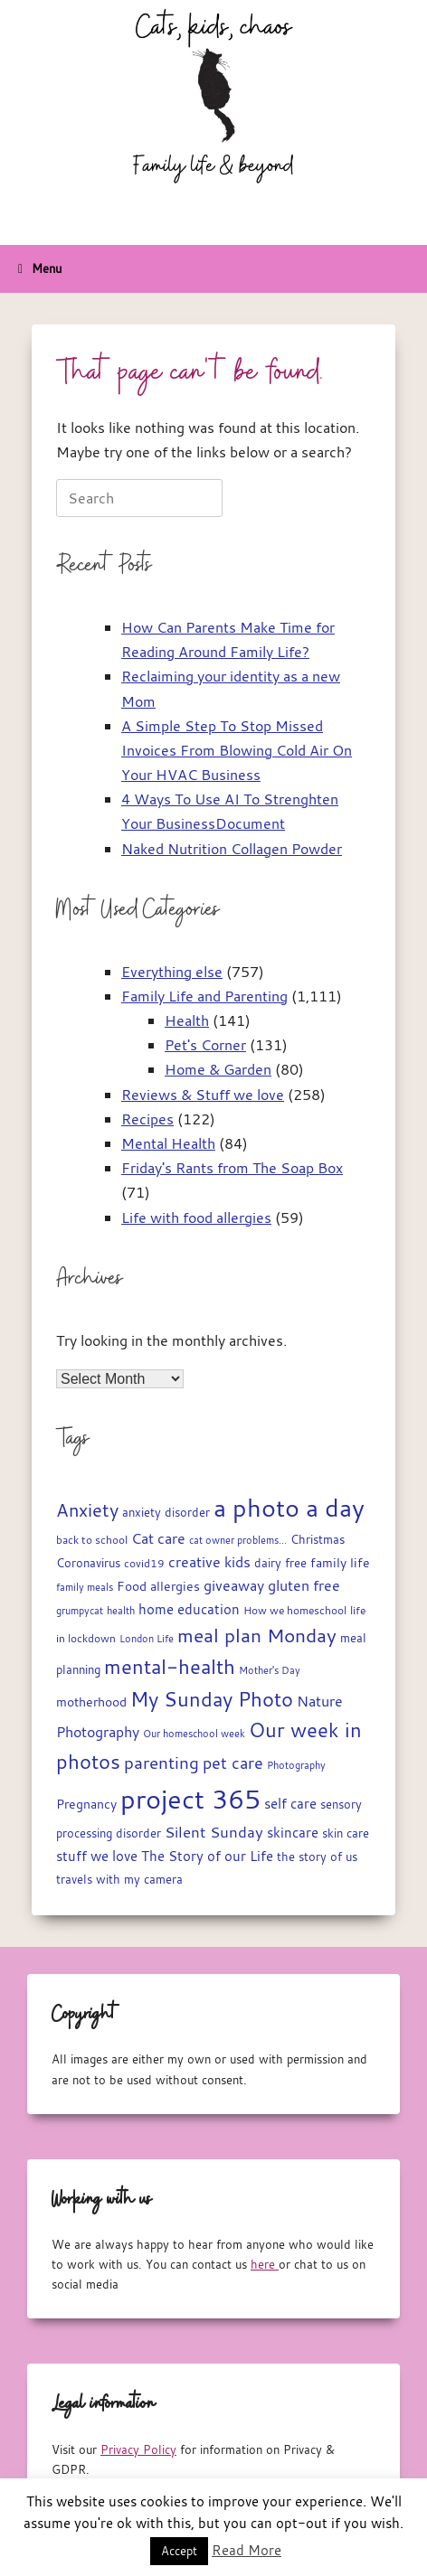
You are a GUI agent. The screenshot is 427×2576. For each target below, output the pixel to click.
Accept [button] (179, 2551)
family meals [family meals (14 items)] (84, 1587)
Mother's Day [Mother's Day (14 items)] (269, 1670)
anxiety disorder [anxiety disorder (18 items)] (166, 1512)
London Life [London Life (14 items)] (146, 1638)
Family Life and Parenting (204, 996)
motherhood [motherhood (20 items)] (91, 1702)
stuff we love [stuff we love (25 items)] (97, 1856)
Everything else (172, 972)
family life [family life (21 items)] (340, 1563)
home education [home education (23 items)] (189, 1609)
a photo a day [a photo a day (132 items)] (289, 1507)
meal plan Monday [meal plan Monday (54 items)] (257, 1635)
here (265, 2264)
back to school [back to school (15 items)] (92, 1540)
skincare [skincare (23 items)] (292, 1832)
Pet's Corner (205, 1045)
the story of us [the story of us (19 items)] (317, 1856)
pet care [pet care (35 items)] (233, 1763)
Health (187, 1020)
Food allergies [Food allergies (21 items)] (158, 1586)
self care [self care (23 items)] (290, 1803)
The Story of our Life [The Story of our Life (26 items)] (207, 1856)
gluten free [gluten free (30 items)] (304, 1585)
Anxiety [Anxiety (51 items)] (87, 1510)
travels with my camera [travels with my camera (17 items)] (119, 1879)
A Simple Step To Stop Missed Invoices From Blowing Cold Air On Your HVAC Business (236, 750)
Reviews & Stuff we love (202, 1095)
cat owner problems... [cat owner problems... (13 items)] (238, 1540)
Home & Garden (218, 1069)
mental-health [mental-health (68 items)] (169, 1666)
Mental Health (168, 1143)
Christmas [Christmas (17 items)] (317, 1539)
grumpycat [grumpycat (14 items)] (79, 1610)
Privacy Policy (138, 2449)
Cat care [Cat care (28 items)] (158, 1538)
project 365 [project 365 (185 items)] (190, 1799)
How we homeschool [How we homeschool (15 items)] (294, 1610)
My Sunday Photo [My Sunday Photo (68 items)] (211, 1699)
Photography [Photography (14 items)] (296, 1765)
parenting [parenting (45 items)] (161, 1762)
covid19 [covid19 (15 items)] (144, 1563)
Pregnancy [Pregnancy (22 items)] (86, 1803)
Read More (246, 2550)
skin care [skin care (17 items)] (345, 1833)
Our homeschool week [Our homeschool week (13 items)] (194, 1733)
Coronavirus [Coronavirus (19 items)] (88, 1563)
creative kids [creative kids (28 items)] (209, 1562)
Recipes (147, 1119)
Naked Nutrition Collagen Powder (231, 849)
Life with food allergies (196, 1217)
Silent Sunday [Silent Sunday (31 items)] (214, 1832)
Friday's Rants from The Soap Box (232, 1168)
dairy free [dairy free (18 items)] (280, 1563)
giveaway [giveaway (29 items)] (234, 1585)
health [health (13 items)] (121, 1610)
